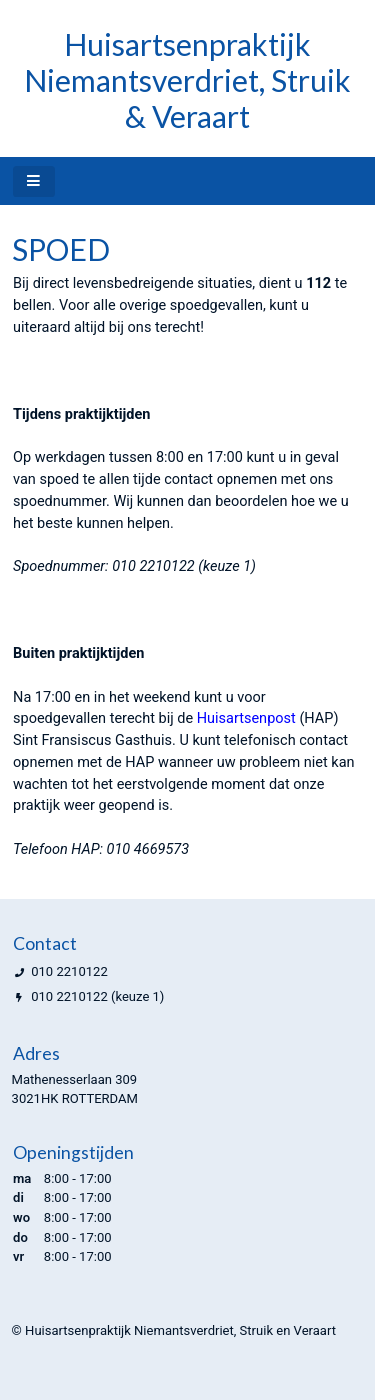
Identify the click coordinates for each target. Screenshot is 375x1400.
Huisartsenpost (246, 718)
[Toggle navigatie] (34, 181)
